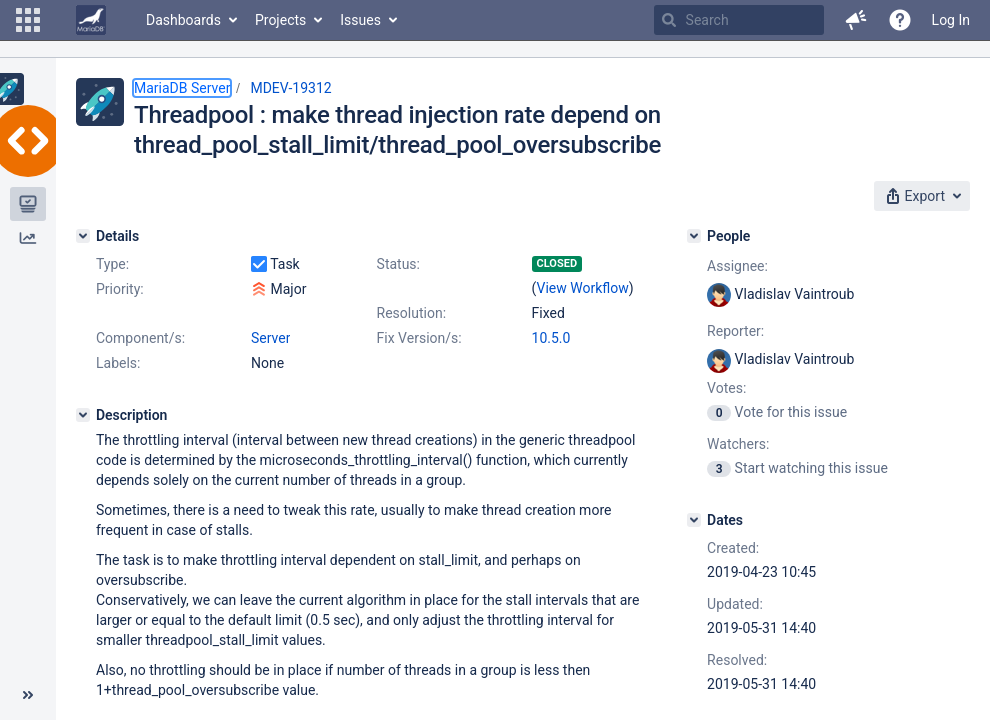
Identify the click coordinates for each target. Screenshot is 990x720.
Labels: (118, 363)
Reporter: (735, 331)
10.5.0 (551, 338)
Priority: (120, 289)
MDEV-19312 (290, 88)
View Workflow (583, 288)
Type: (112, 264)
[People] (694, 236)
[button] (28, 20)
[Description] (83, 415)
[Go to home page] (91, 20)
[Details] (83, 236)
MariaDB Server (182, 88)
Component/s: (140, 338)
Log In (951, 20)
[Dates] (694, 520)
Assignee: (737, 266)
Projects (280, 20)
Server (270, 338)
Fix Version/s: (419, 338)
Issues (360, 20)
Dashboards (183, 20)
